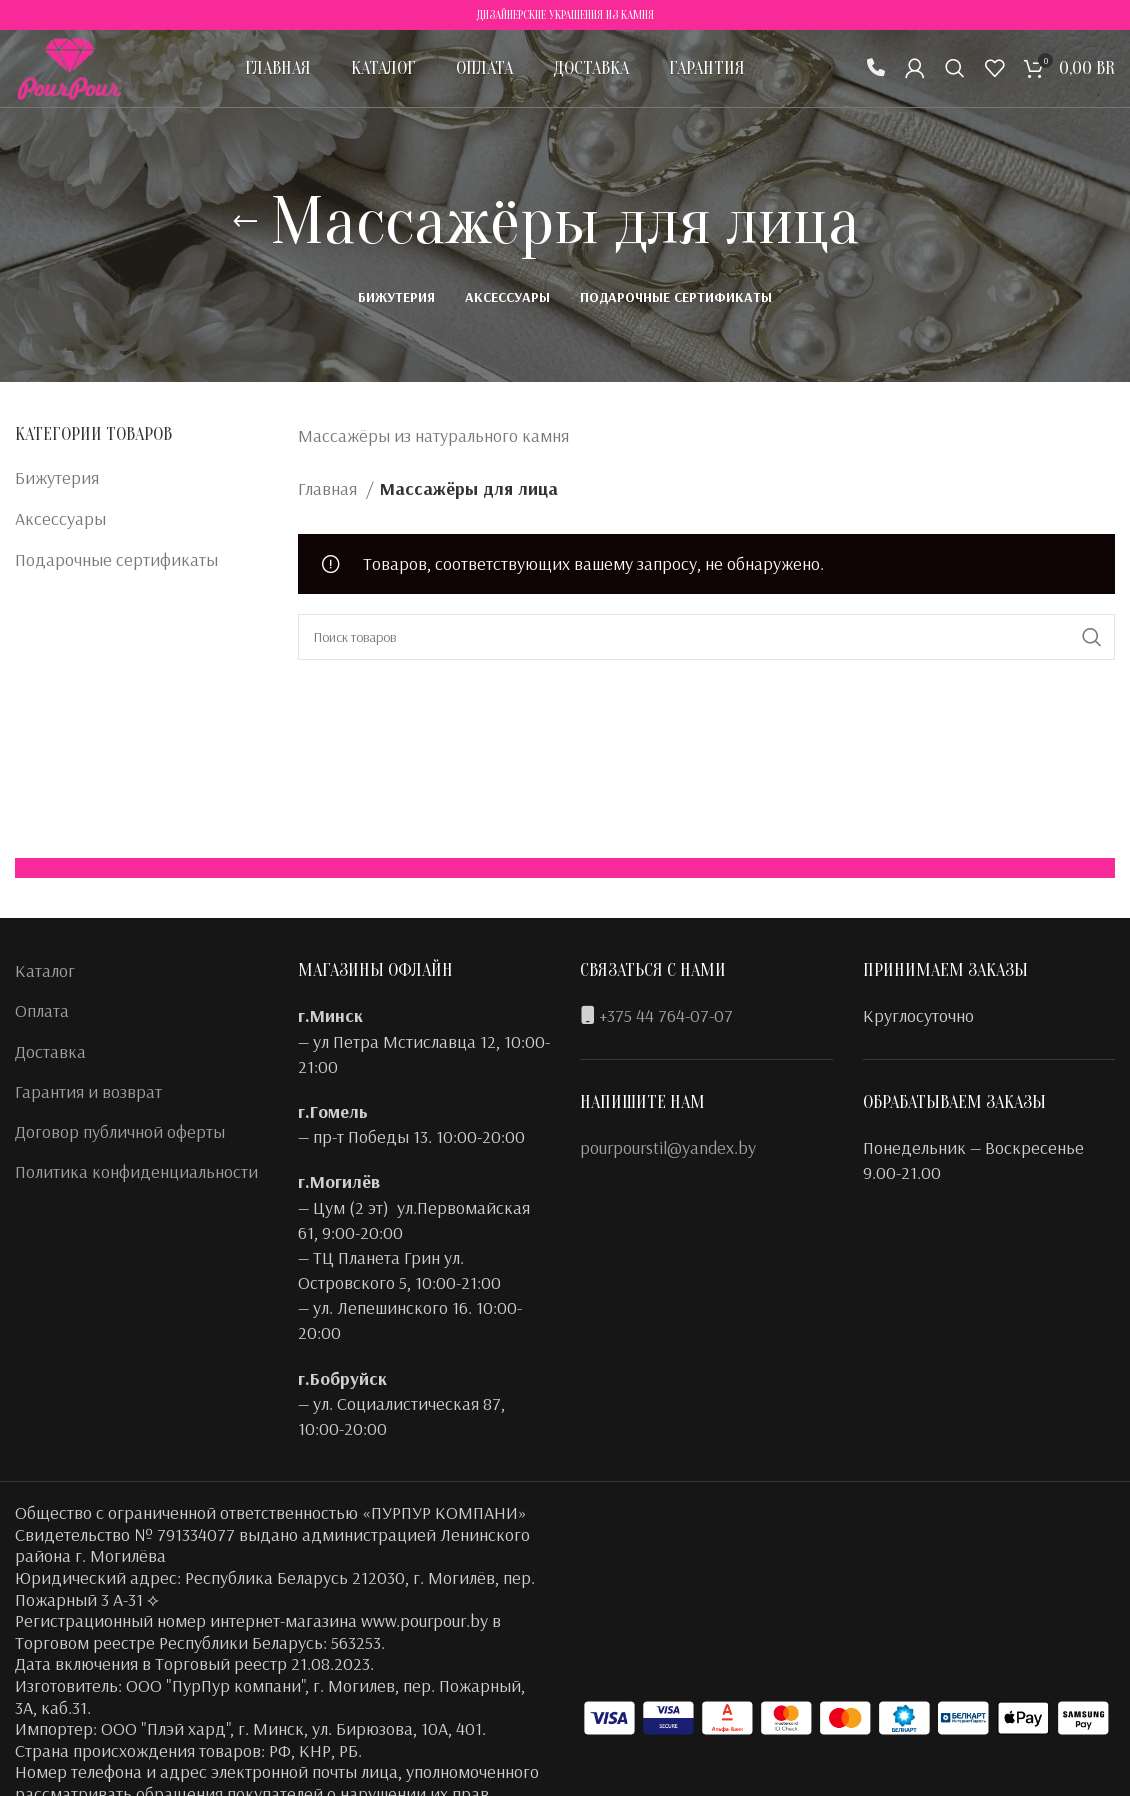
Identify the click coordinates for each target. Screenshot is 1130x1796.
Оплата (42, 1010)
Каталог (45, 970)
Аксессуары (60, 518)
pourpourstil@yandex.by (668, 1147)
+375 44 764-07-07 (666, 1015)
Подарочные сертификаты (116, 559)
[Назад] (245, 222)
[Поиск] (955, 75)
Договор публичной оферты (120, 1131)
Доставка (50, 1051)
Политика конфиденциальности (136, 1171)
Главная (329, 488)
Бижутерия (57, 477)
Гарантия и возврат (88, 1091)
